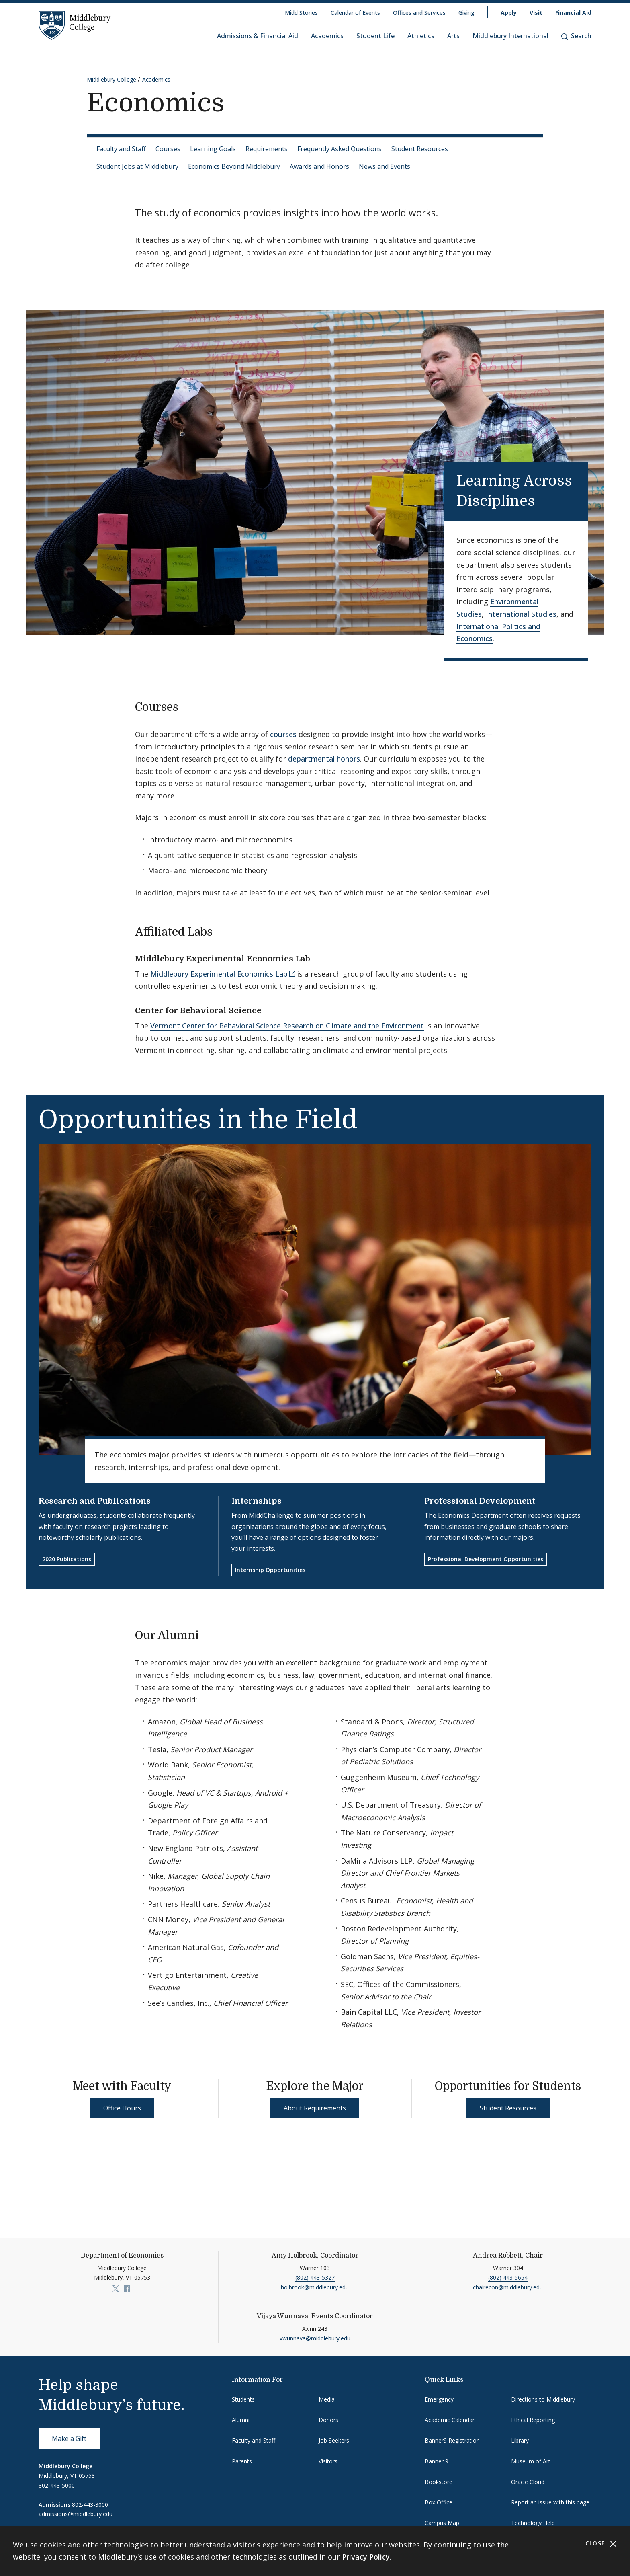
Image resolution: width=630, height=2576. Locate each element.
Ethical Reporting (533, 2420)
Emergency (439, 2399)
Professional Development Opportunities (485, 1559)
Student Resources (419, 148)
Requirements (266, 148)
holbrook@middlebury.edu (315, 2287)
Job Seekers (334, 2440)
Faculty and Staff (121, 148)
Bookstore (438, 2482)
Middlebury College (111, 79)
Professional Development (480, 1501)
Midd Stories (301, 12)
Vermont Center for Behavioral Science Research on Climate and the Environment (287, 1025)
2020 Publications (66, 1559)
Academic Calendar (450, 2420)
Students (243, 2399)
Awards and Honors (319, 166)
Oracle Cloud (527, 2482)
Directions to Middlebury (543, 2399)
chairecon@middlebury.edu (508, 2287)
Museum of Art (530, 2461)
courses (283, 734)
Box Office (438, 2502)
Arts (453, 35)
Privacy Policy (366, 2557)
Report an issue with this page (550, 2502)
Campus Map (442, 2523)
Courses (167, 148)
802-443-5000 (57, 2485)
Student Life (375, 35)
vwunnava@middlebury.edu (315, 2338)
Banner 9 (436, 2461)
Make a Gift (69, 2438)
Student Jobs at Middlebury (137, 166)
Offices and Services (419, 12)
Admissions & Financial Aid (257, 35)
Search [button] (576, 35)
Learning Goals (213, 148)
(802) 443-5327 (315, 2277)
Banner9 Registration (452, 2440)
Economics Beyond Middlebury (234, 166)
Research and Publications (95, 1501)
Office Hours (122, 2108)
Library (520, 2440)
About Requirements (315, 2108)
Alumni (241, 2420)
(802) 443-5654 (508, 2277)
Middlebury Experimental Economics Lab (219, 974)
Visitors (328, 2461)
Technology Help (533, 2523)
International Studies (521, 614)
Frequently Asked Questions (339, 148)
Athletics (420, 35)
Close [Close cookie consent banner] (601, 2543)
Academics (327, 35)
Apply (509, 12)
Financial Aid (573, 12)
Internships (256, 1501)
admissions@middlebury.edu (75, 2514)
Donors (328, 2420)
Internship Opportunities (270, 1570)
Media (327, 2399)
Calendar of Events (355, 12)
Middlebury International (510, 35)
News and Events (384, 166)
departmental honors (324, 759)
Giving (466, 12)
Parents (242, 2461)
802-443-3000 (90, 2504)
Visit (536, 12)
